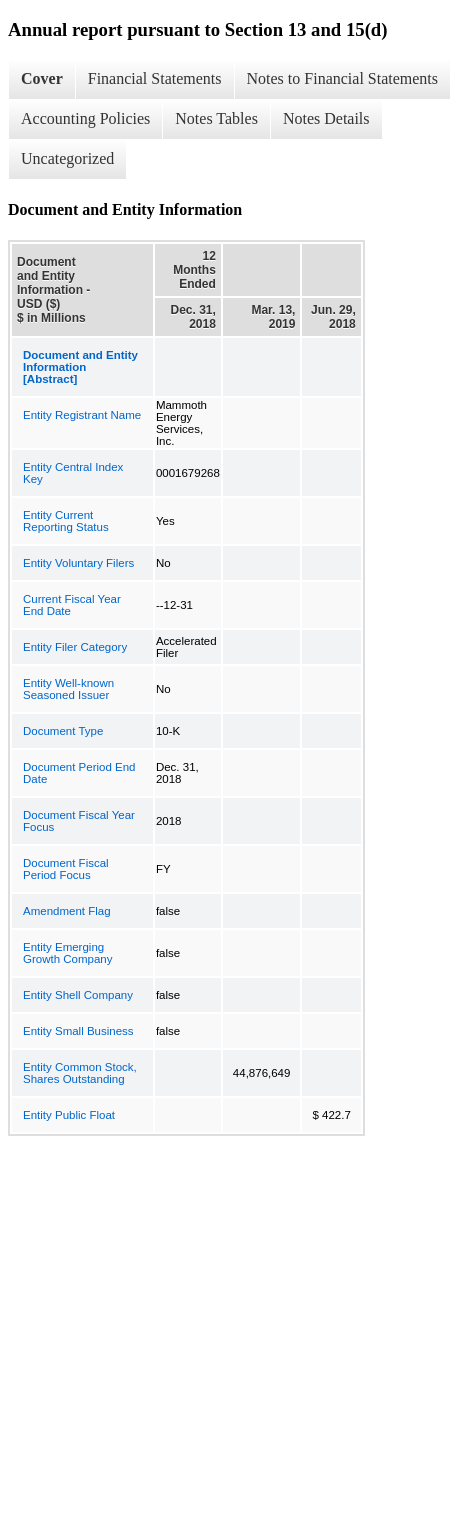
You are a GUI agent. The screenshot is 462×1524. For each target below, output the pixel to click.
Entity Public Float (69, 1115)
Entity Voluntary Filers (78, 563)
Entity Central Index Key (73, 473)
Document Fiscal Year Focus (79, 821)
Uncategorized (67, 158)
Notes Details (326, 118)
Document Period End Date (79, 773)
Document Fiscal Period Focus (66, 869)
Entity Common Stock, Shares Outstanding (80, 1073)
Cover (42, 78)
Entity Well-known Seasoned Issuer (68, 689)
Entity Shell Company (78, 995)
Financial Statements (155, 78)
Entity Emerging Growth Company (67, 953)
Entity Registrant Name (82, 415)
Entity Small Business (78, 1031)
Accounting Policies (85, 118)
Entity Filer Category (75, 647)
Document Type (63, 731)
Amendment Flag (67, 911)
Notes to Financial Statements (343, 78)
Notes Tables (216, 118)
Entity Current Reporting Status (66, 521)
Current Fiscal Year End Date (72, 605)
